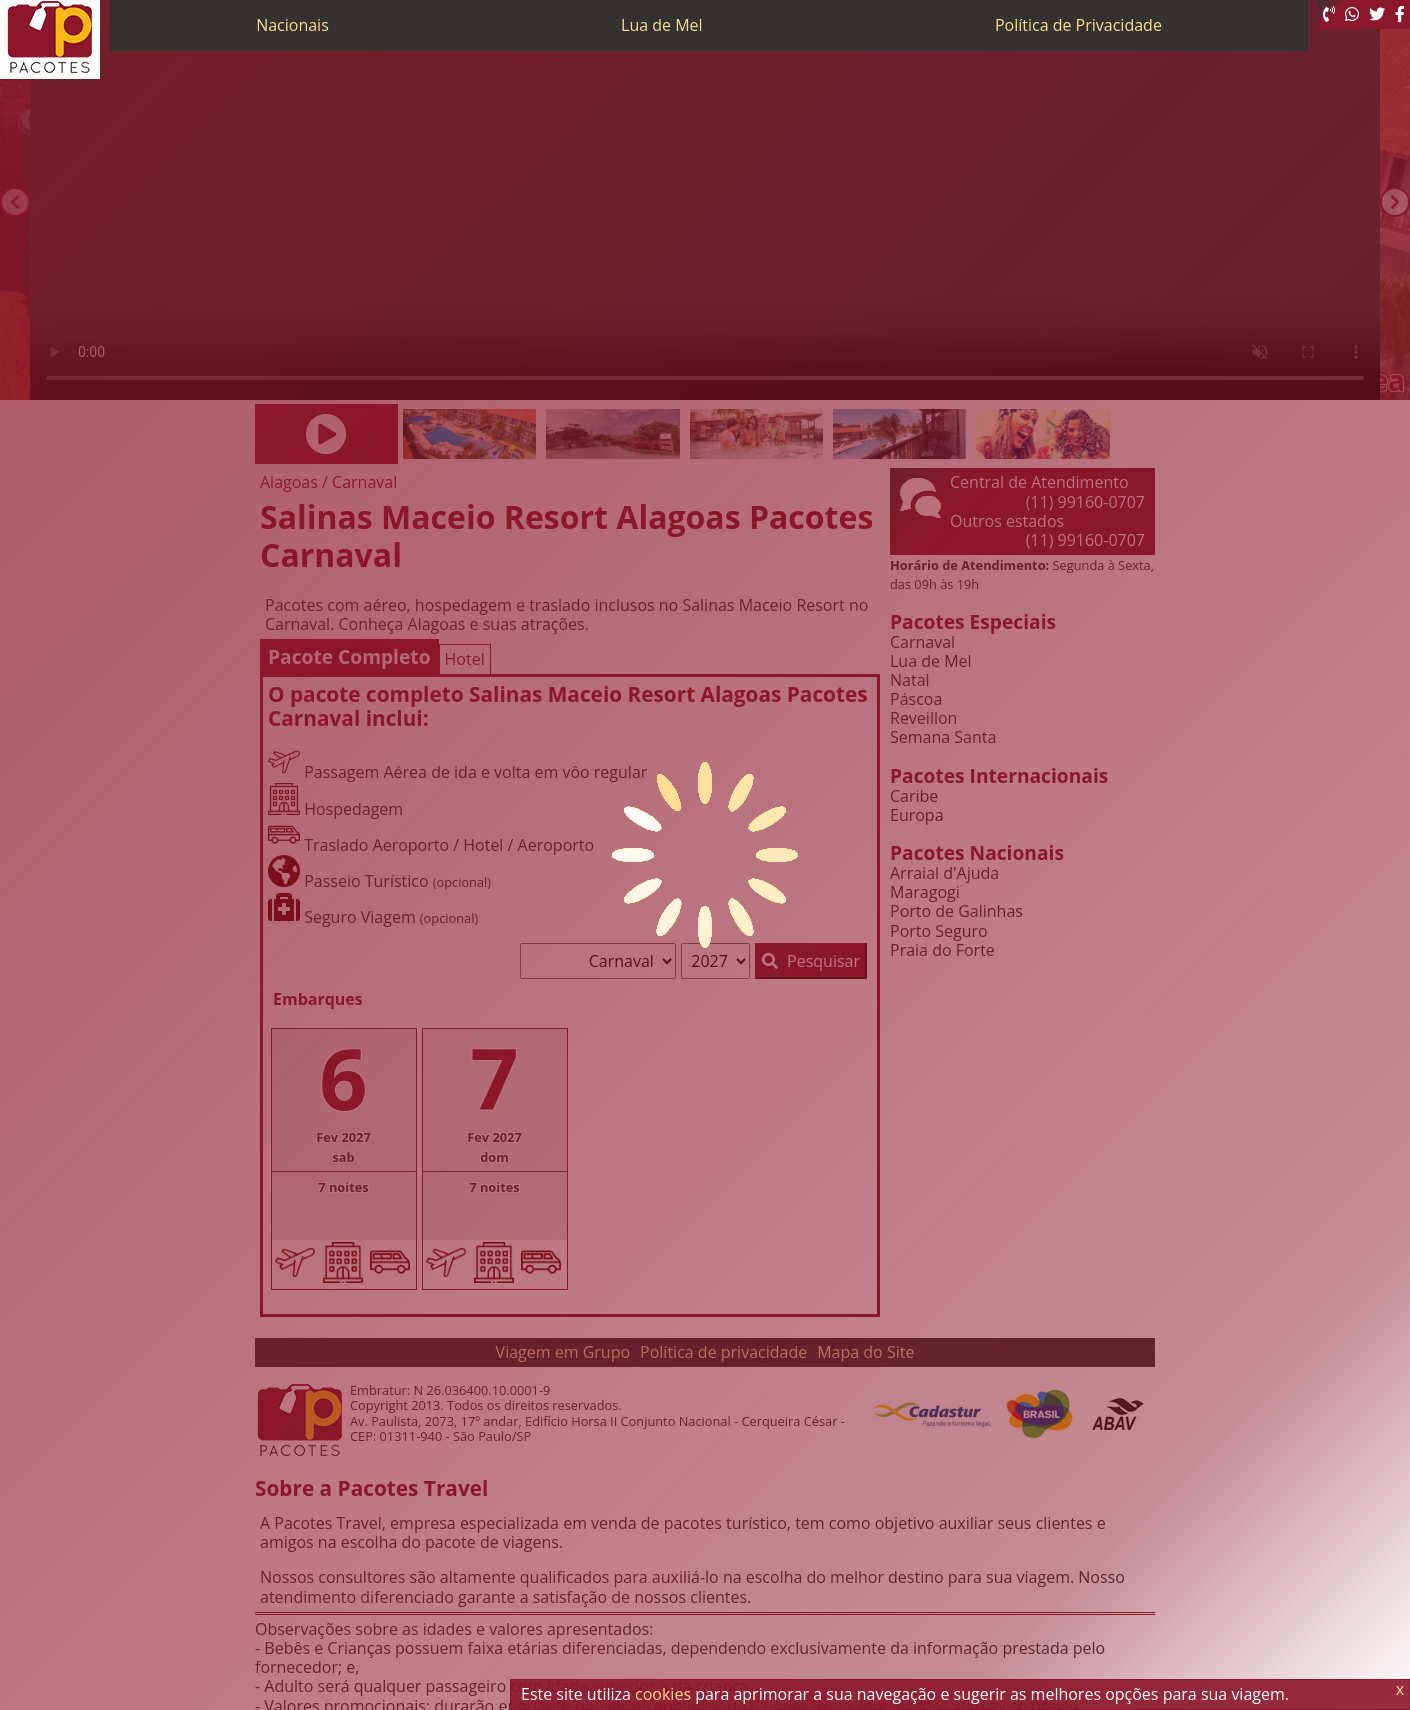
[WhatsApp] (1352, 14)
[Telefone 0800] (1329, 14)
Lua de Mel (662, 25)
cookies (663, 1694)
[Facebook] (1400, 14)
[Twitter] (1377, 14)
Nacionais (292, 25)
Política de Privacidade (1078, 25)
